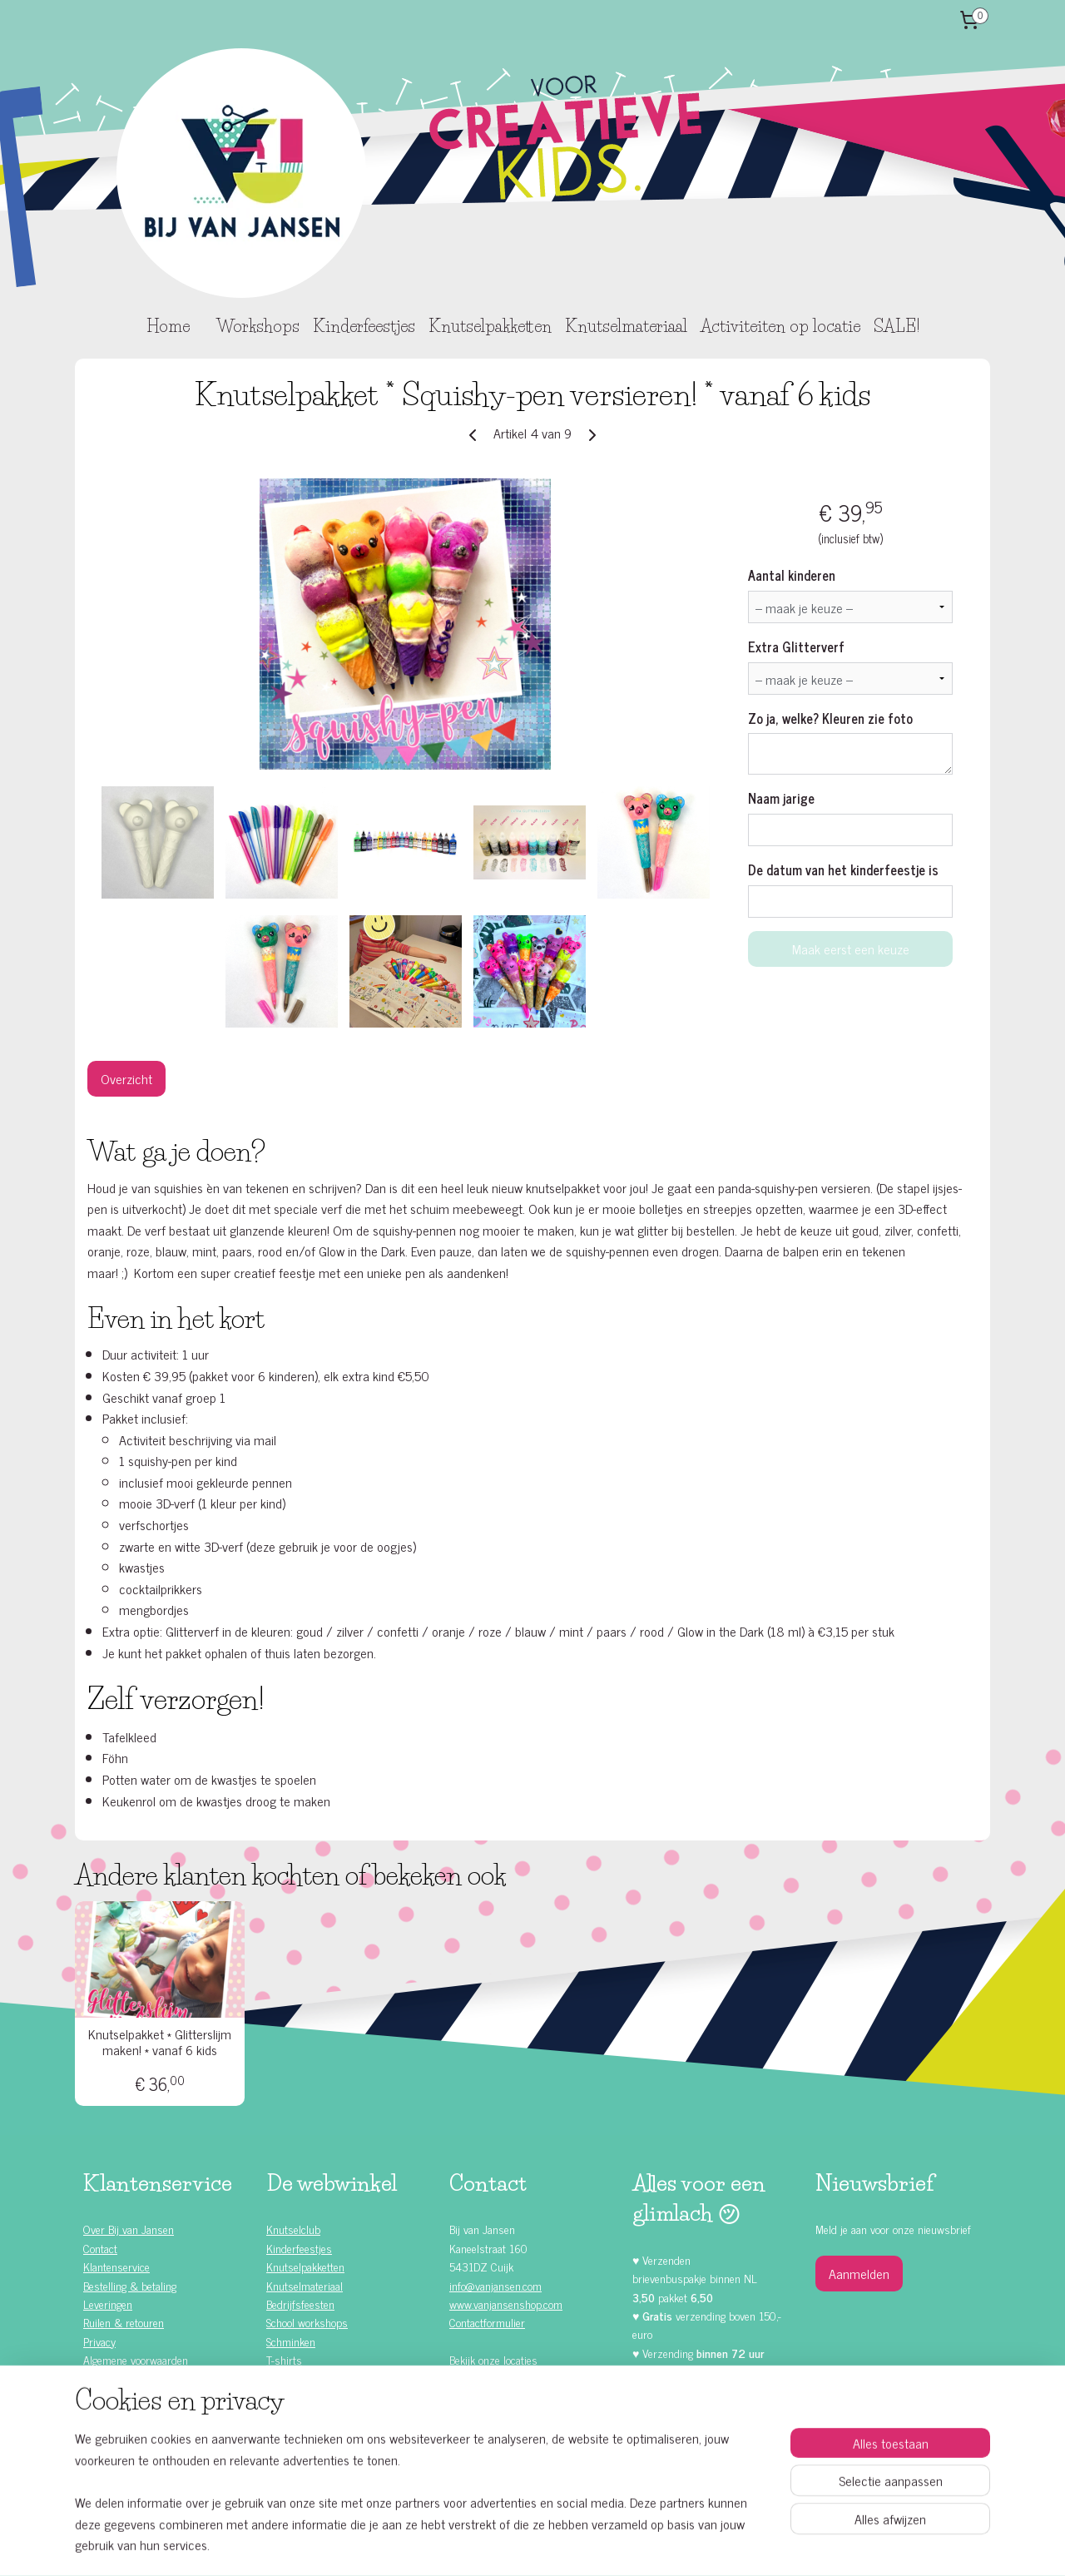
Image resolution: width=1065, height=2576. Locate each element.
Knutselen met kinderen (151, 2470)
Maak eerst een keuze (850, 948)
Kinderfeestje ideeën (143, 2452)
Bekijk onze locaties (493, 2359)
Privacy (99, 2341)
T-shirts (284, 2359)
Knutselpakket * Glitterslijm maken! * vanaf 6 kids (159, 2042)
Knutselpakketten (490, 326)
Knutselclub (293, 2228)
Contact (100, 2247)
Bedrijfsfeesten (300, 2303)
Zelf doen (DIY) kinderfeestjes (165, 2434)
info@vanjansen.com (495, 2285)
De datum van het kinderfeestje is (843, 869)
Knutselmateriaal (626, 326)
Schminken (290, 2341)
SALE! (896, 326)
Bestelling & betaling (129, 2285)
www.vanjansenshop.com (505, 2303)
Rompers (286, 2378)
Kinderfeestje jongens (146, 2415)
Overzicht (126, 1078)
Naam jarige (781, 798)
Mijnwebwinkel (673, 2545)
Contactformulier (487, 2321)
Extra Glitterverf (796, 646)
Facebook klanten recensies (522, 2430)
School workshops (307, 2321)
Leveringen (107, 2303)
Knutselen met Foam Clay (324, 2415)
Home (168, 326)
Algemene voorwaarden (135, 2359)
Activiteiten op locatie (780, 326)
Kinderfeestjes (364, 326)
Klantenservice (116, 2266)
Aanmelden (859, 2273)
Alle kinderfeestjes (139, 2378)
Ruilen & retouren (123, 2321)
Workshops (258, 326)
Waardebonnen (300, 2396)
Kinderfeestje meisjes (146, 2396)
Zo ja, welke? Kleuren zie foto (830, 718)
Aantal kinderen (791, 575)
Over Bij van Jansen (128, 2228)
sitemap (490, 2545)
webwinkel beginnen (561, 2545)
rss (515, 2545)
